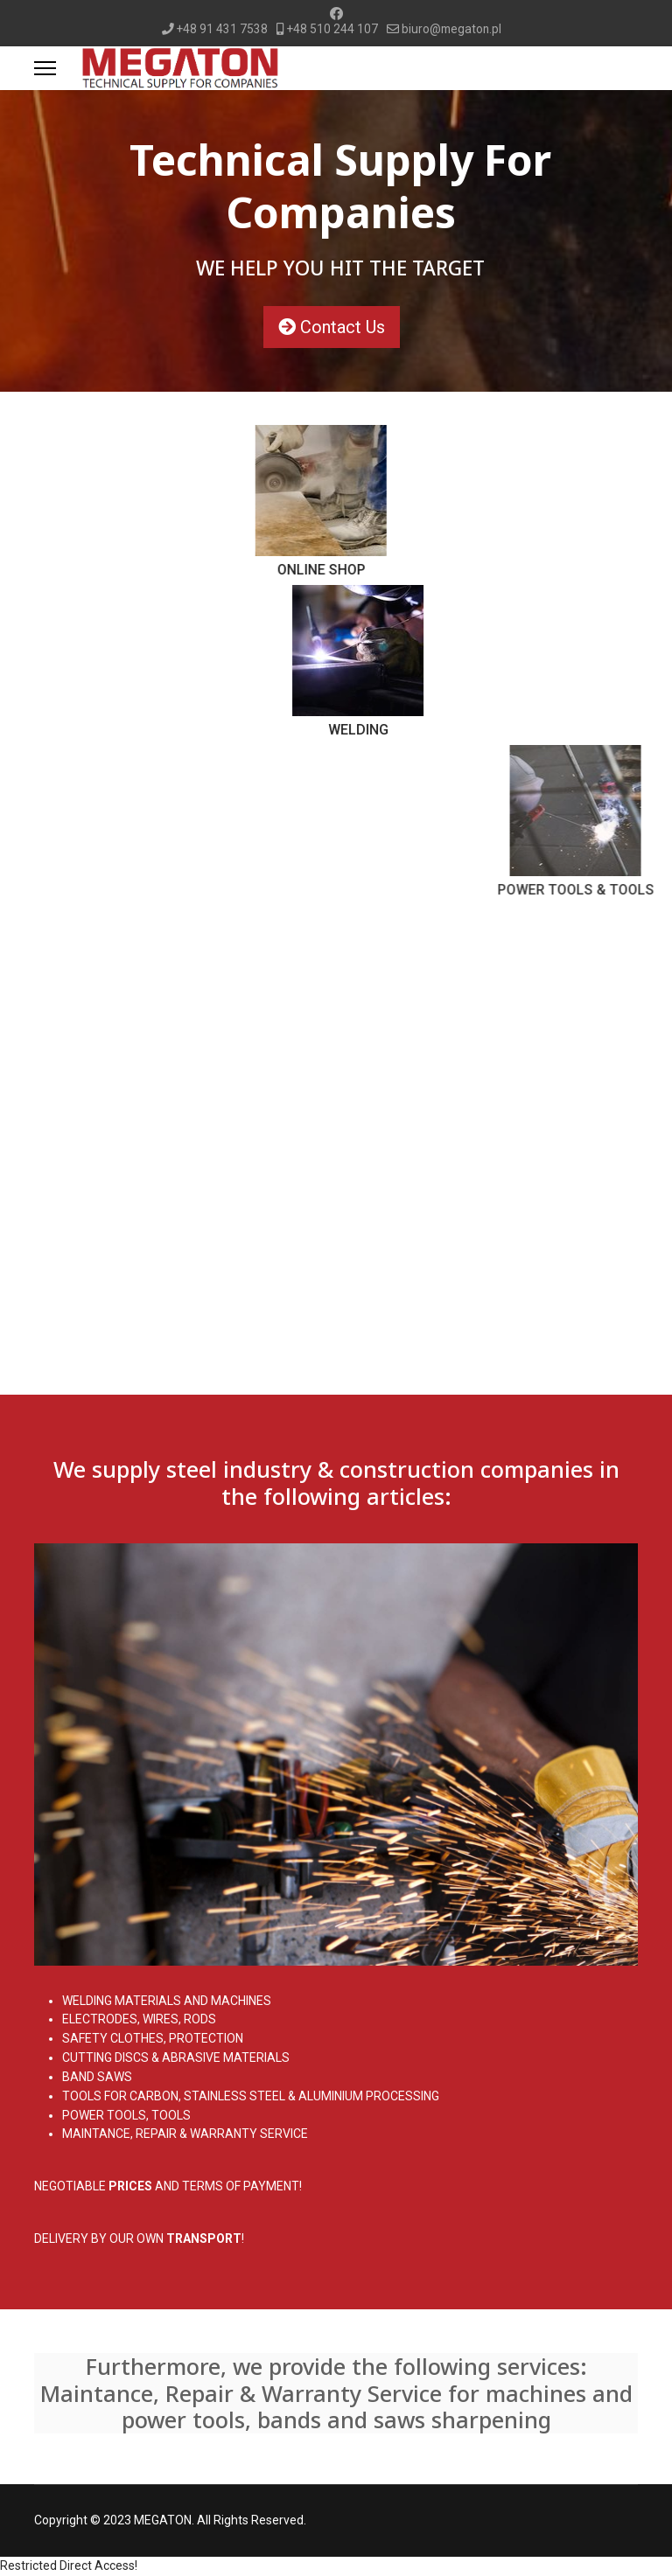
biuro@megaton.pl (451, 29)
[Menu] (45, 68)
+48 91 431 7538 (222, 29)
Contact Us (344, 327)
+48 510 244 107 (332, 29)
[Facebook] (336, 14)
